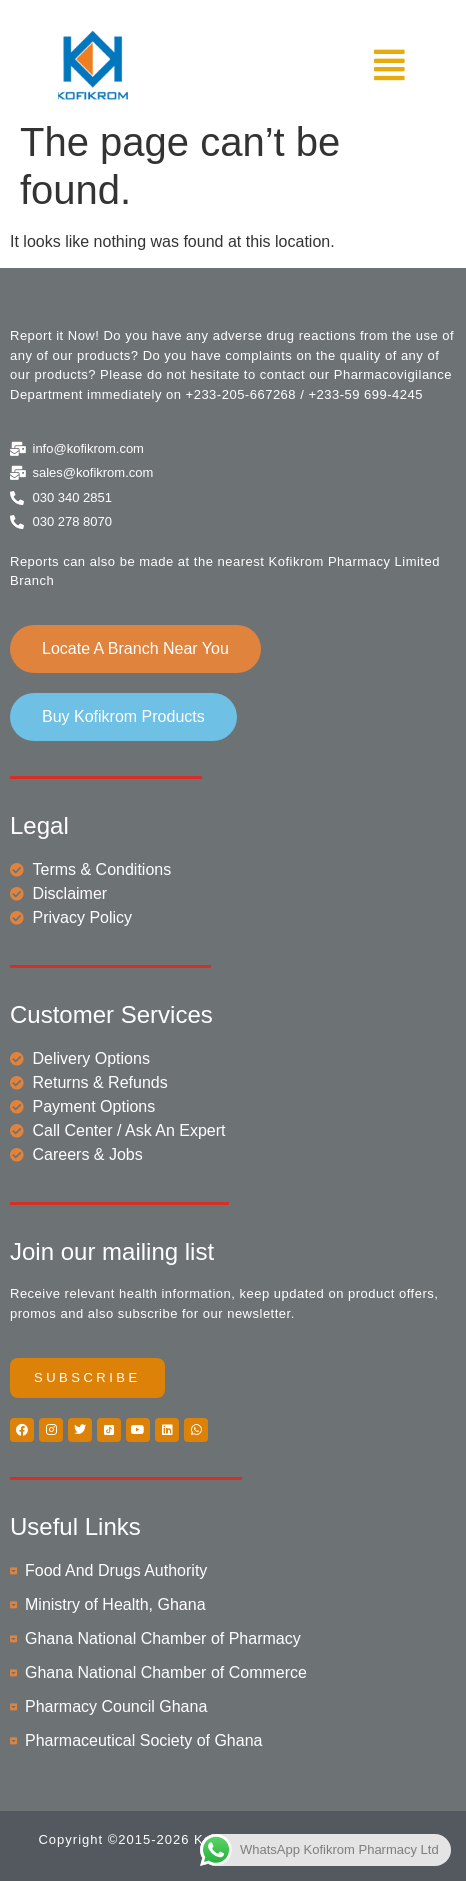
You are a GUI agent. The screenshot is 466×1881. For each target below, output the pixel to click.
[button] (326, 65)
